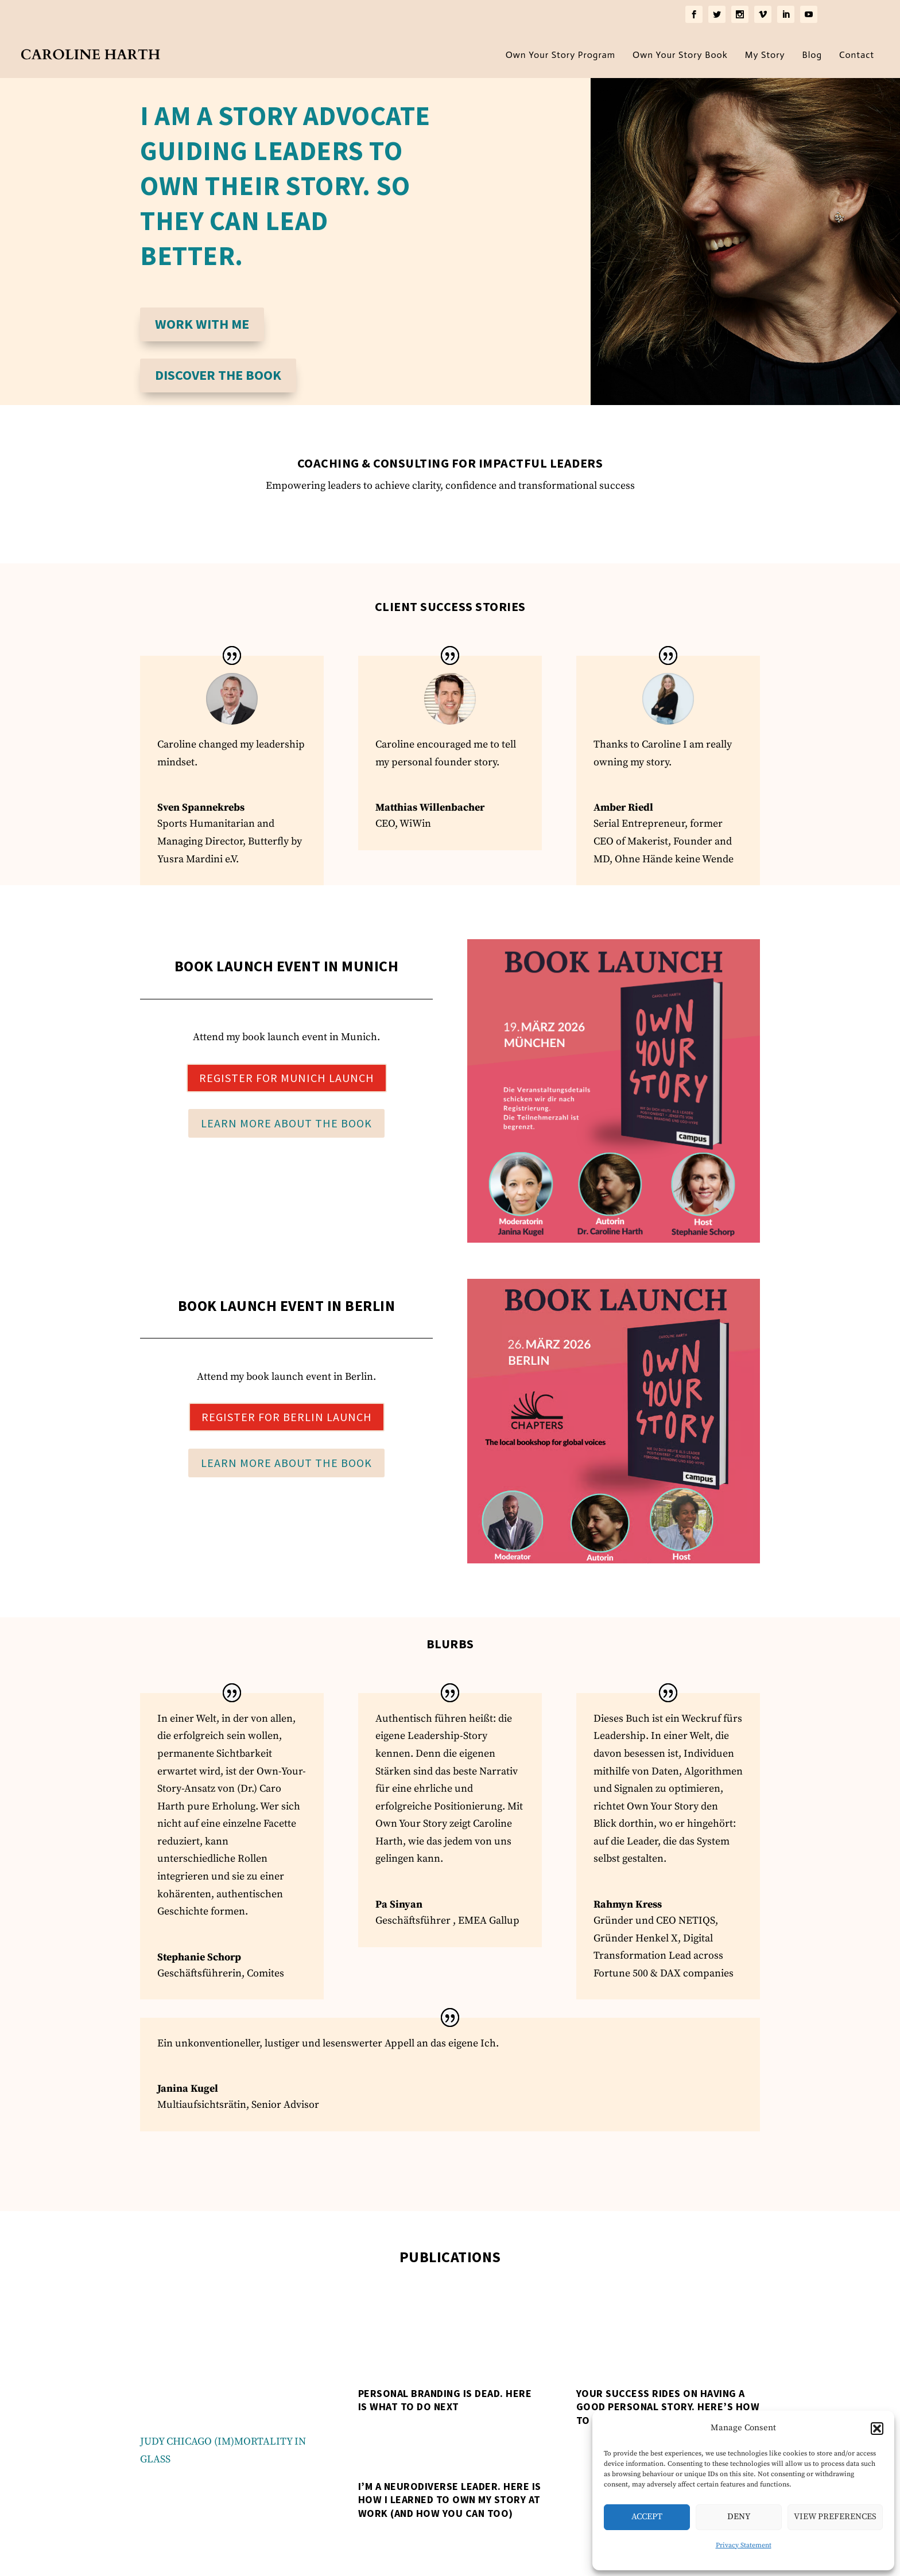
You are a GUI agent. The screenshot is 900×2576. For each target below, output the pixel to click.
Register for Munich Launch (286, 1074)
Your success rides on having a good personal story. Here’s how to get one (668, 2403)
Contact (856, 52)
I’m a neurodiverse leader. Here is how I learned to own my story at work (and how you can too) (449, 2496)
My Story (765, 52)
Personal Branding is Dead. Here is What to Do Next (445, 2396)
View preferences (835, 2516)
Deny (739, 2516)
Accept (646, 2516)
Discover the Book (218, 371)
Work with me (202, 320)
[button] (877, 2428)
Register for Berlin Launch (286, 1413)
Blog (812, 52)
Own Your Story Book (680, 52)
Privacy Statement (743, 2545)
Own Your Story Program (560, 52)
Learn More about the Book (286, 1119)
